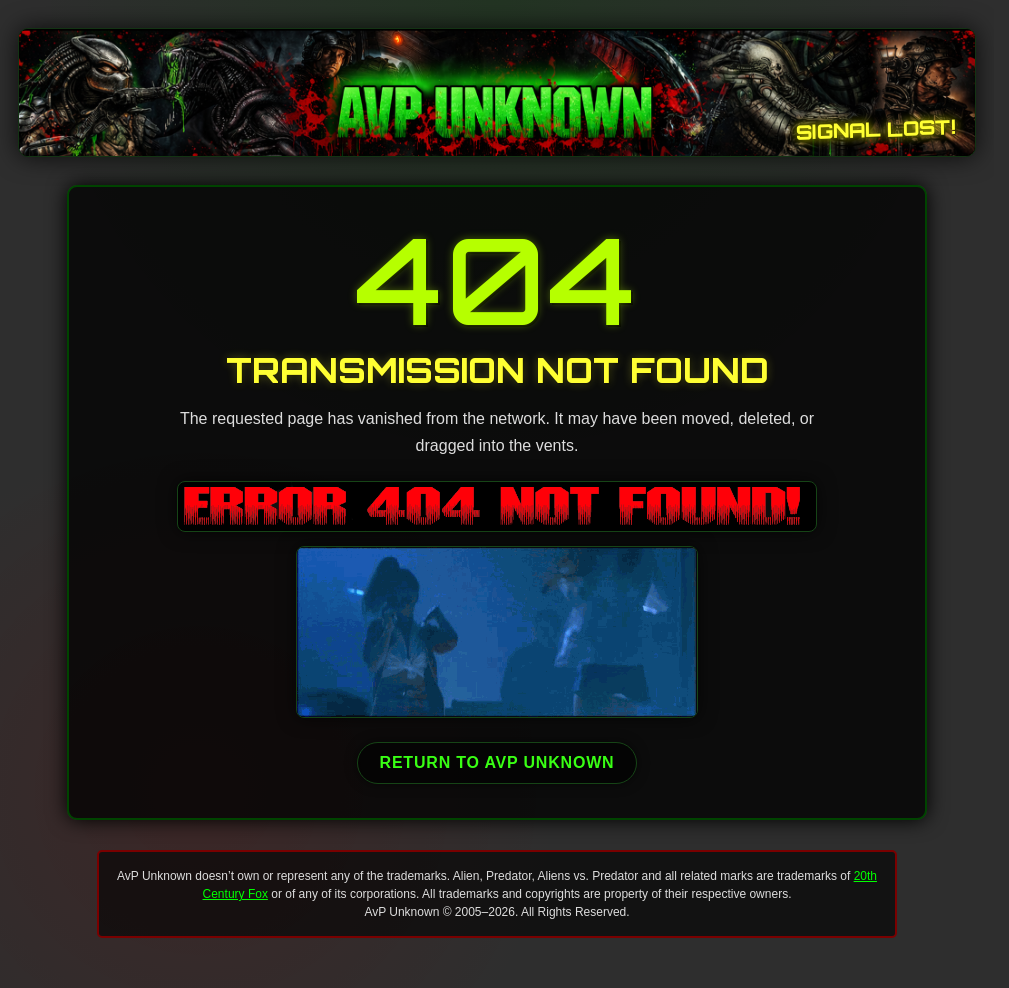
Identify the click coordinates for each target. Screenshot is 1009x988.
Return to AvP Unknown (497, 762)
